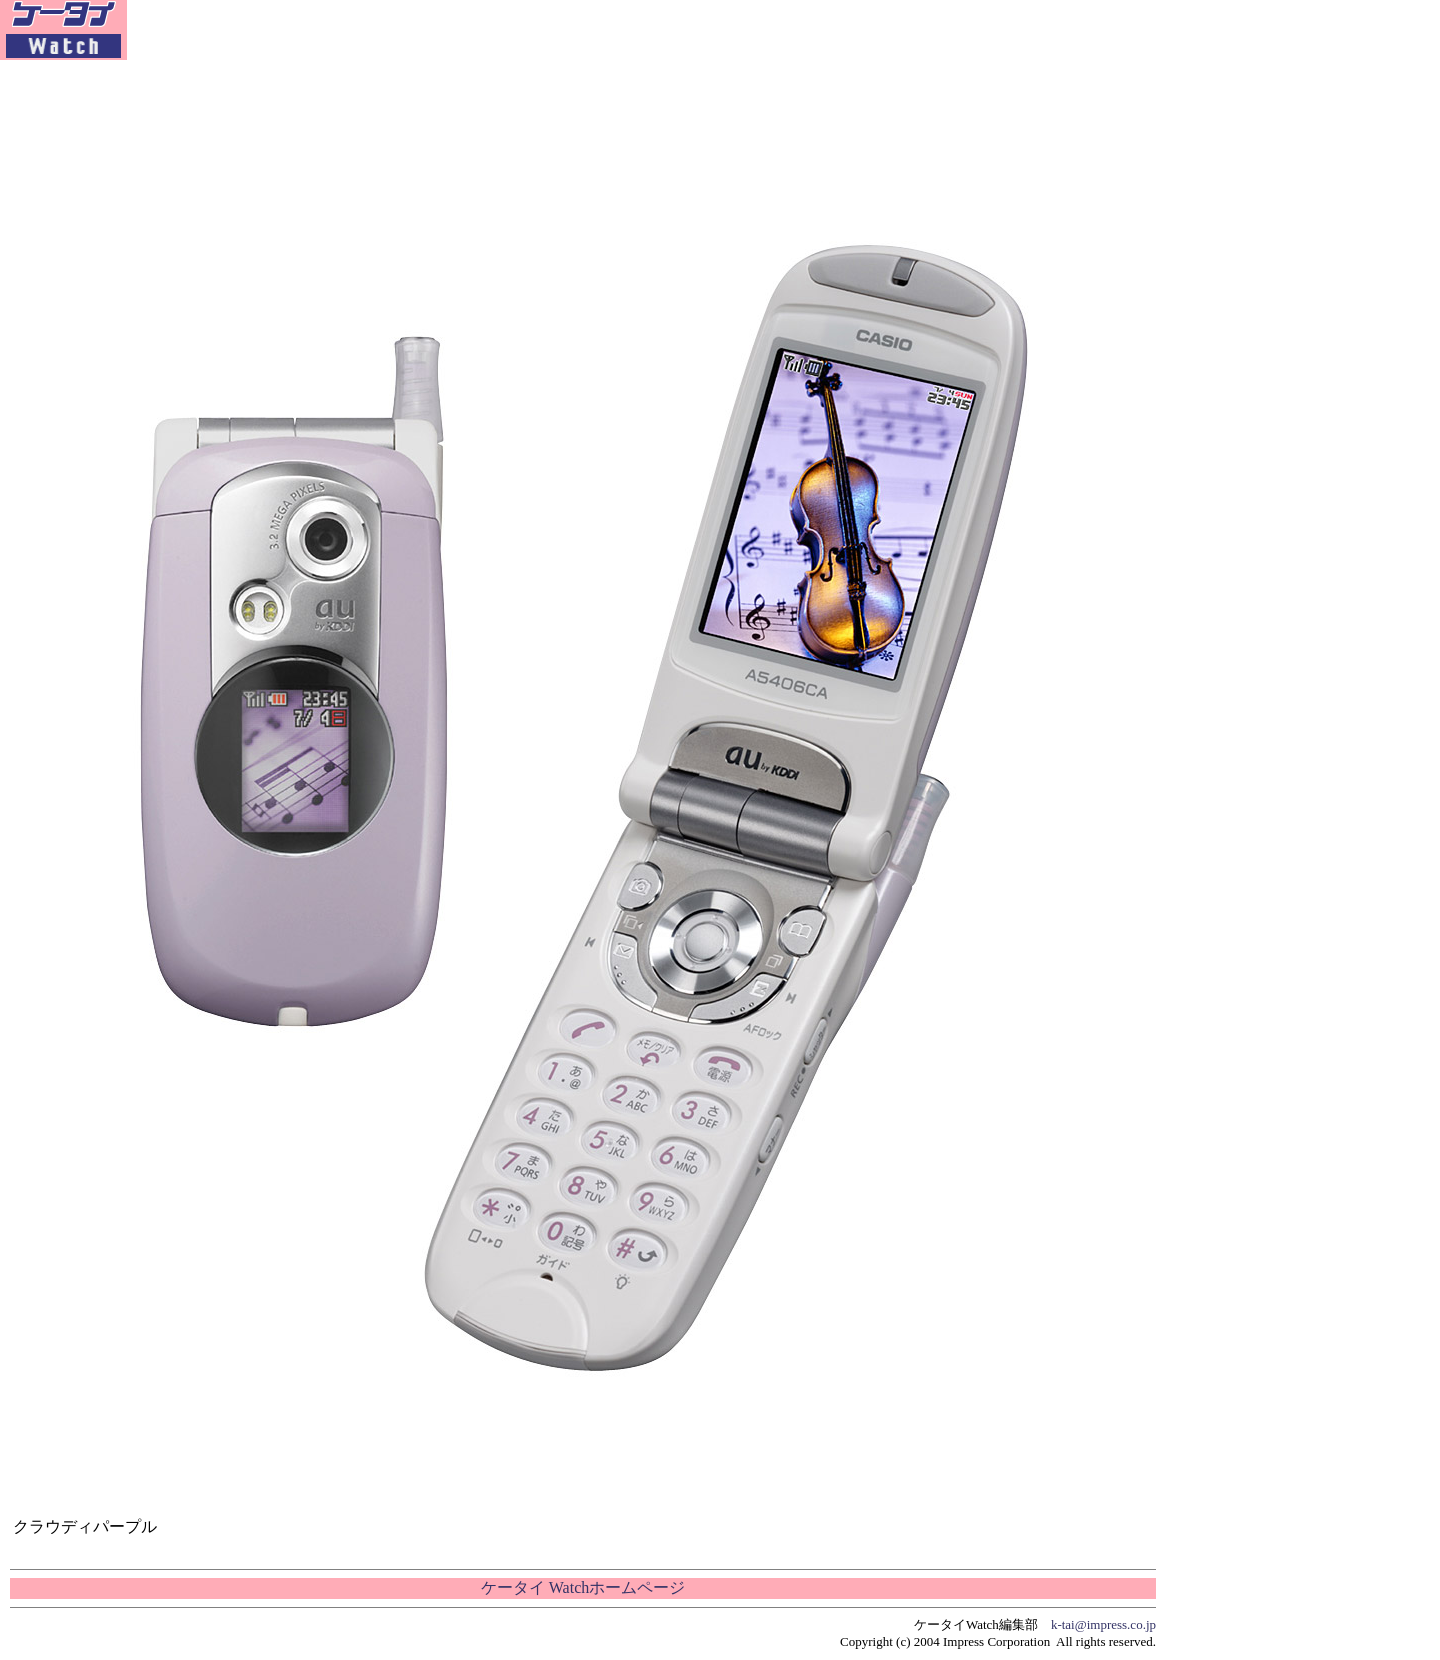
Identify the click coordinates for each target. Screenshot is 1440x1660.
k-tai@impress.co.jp (1103, 1624)
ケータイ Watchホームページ (583, 1587)
